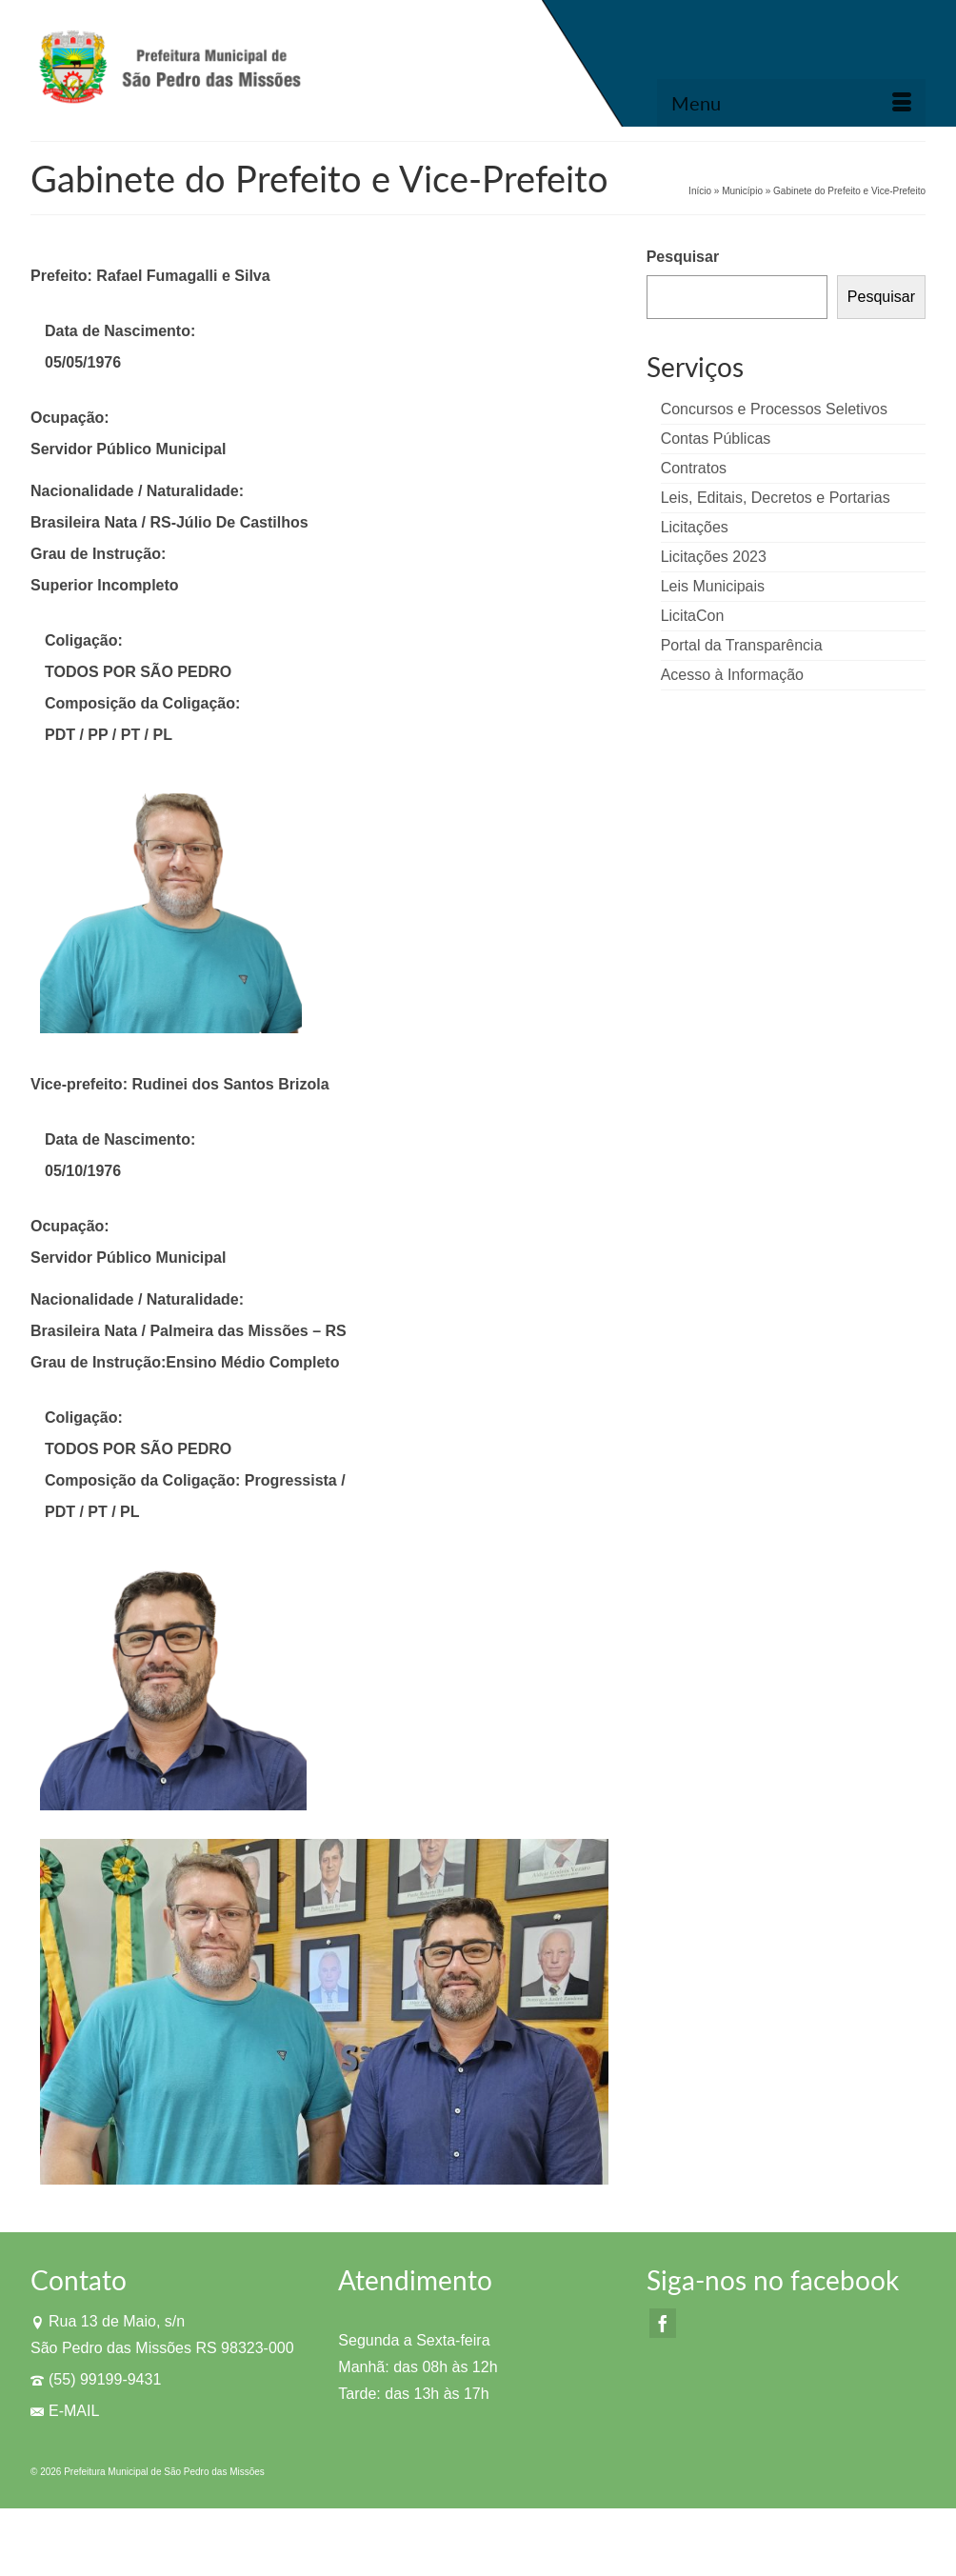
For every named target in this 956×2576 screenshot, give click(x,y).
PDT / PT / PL (94, 1512)
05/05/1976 (83, 362)
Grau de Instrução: (98, 554)
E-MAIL (64, 2411)
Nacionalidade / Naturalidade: (137, 491)
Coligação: (84, 640)
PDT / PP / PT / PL (110, 735)
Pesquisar (683, 257)
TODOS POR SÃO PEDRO (138, 672)
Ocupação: (70, 417)
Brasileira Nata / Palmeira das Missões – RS (188, 1331)
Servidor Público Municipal (128, 449)
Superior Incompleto (104, 585)
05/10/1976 (83, 1171)
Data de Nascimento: (120, 331)
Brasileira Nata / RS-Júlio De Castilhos (169, 522)
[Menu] (791, 103)
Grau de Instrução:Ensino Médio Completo (184, 1362)
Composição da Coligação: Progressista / (195, 1480)
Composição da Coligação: (142, 703)
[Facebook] (662, 2323)
